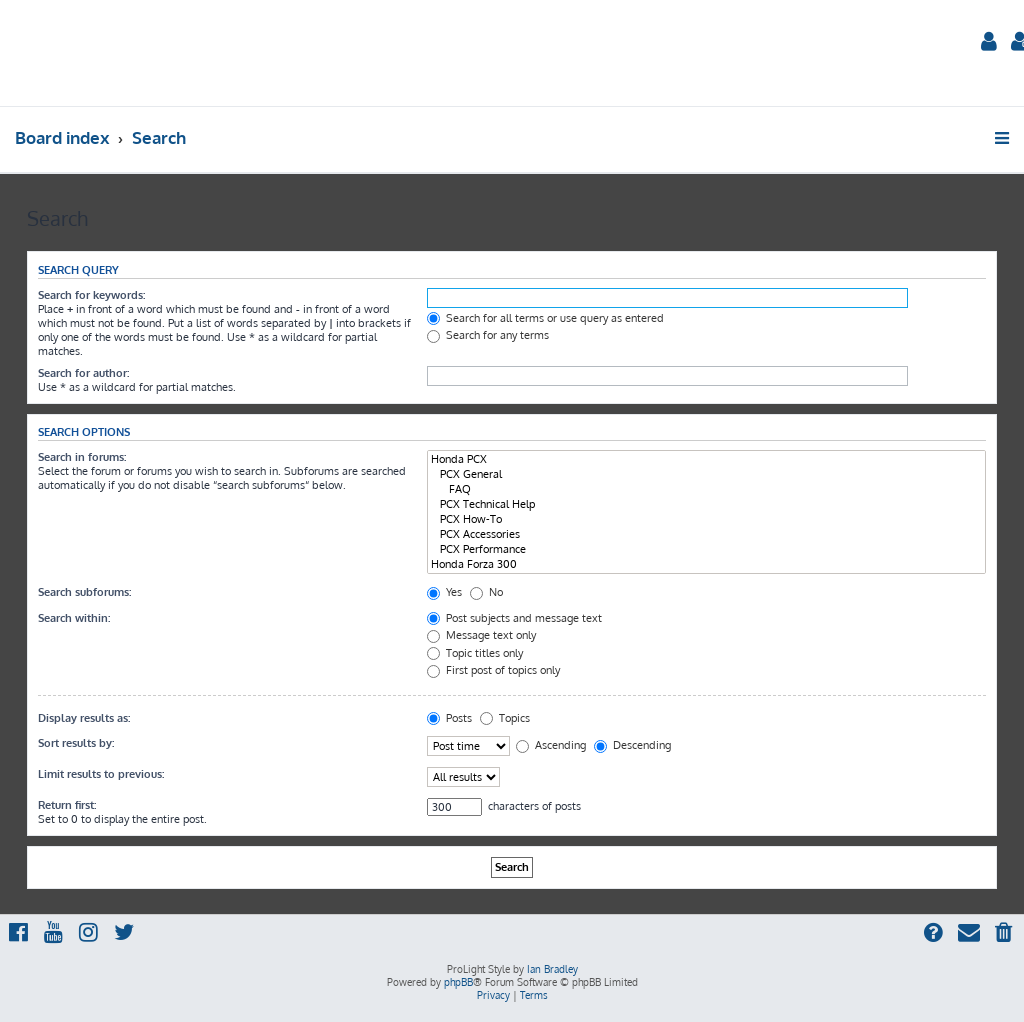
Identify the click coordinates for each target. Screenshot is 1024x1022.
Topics (505, 718)
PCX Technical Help (706, 504)
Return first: (67, 805)
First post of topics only (493, 670)
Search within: (74, 618)
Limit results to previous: (101, 774)
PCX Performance (706, 549)
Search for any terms (488, 335)
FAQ (706, 489)
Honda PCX (706, 459)
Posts (449, 718)
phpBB (458, 982)
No (486, 592)
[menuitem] (989, 43)
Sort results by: (76, 743)
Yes (444, 592)
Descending (632, 745)
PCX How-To (706, 519)
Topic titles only (475, 653)
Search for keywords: (91, 295)
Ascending (551, 745)
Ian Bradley (552, 969)
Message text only (481, 635)
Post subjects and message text (514, 618)
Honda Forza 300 (706, 564)
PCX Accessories (706, 534)
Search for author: (83, 373)
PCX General (706, 474)
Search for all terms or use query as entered (545, 318)
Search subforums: (84, 592)
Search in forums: (82, 457)
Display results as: (84, 718)
